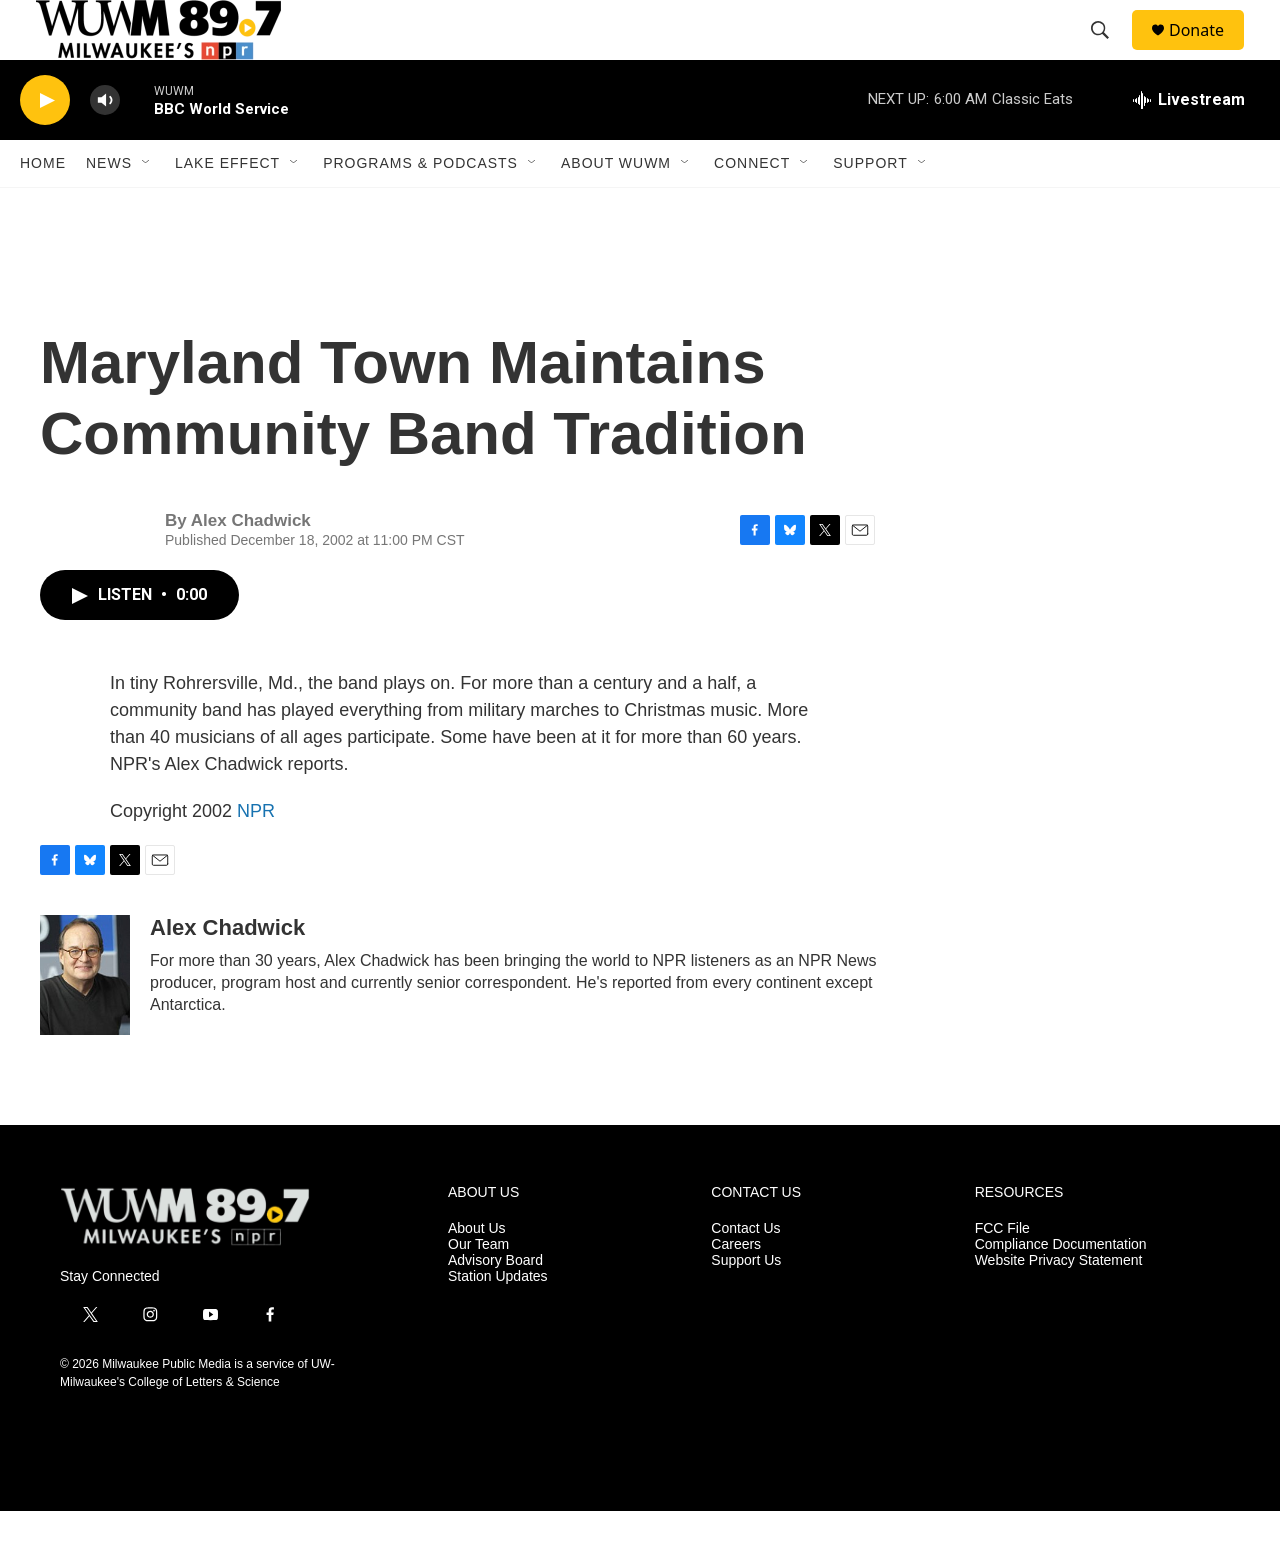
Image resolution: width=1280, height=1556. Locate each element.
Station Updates (498, 1321)
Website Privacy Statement (1059, 1305)
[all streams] (1189, 145)
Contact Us (745, 1273)
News (109, 208)
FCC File (1002, 1273)
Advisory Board (495, 1305)
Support (870, 208)
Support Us (746, 1305)
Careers (736, 1289)
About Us (477, 1273)
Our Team (478, 1289)
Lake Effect (227, 208)
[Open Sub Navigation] (147, 208)
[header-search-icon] (1109, 53)
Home (43, 208)
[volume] (105, 145)
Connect (752, 208)
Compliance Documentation (1061, 1289)
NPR (256, 856)
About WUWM (616, 208)
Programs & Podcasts (420, 208)
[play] (45, 145)
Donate (1209, 52)
